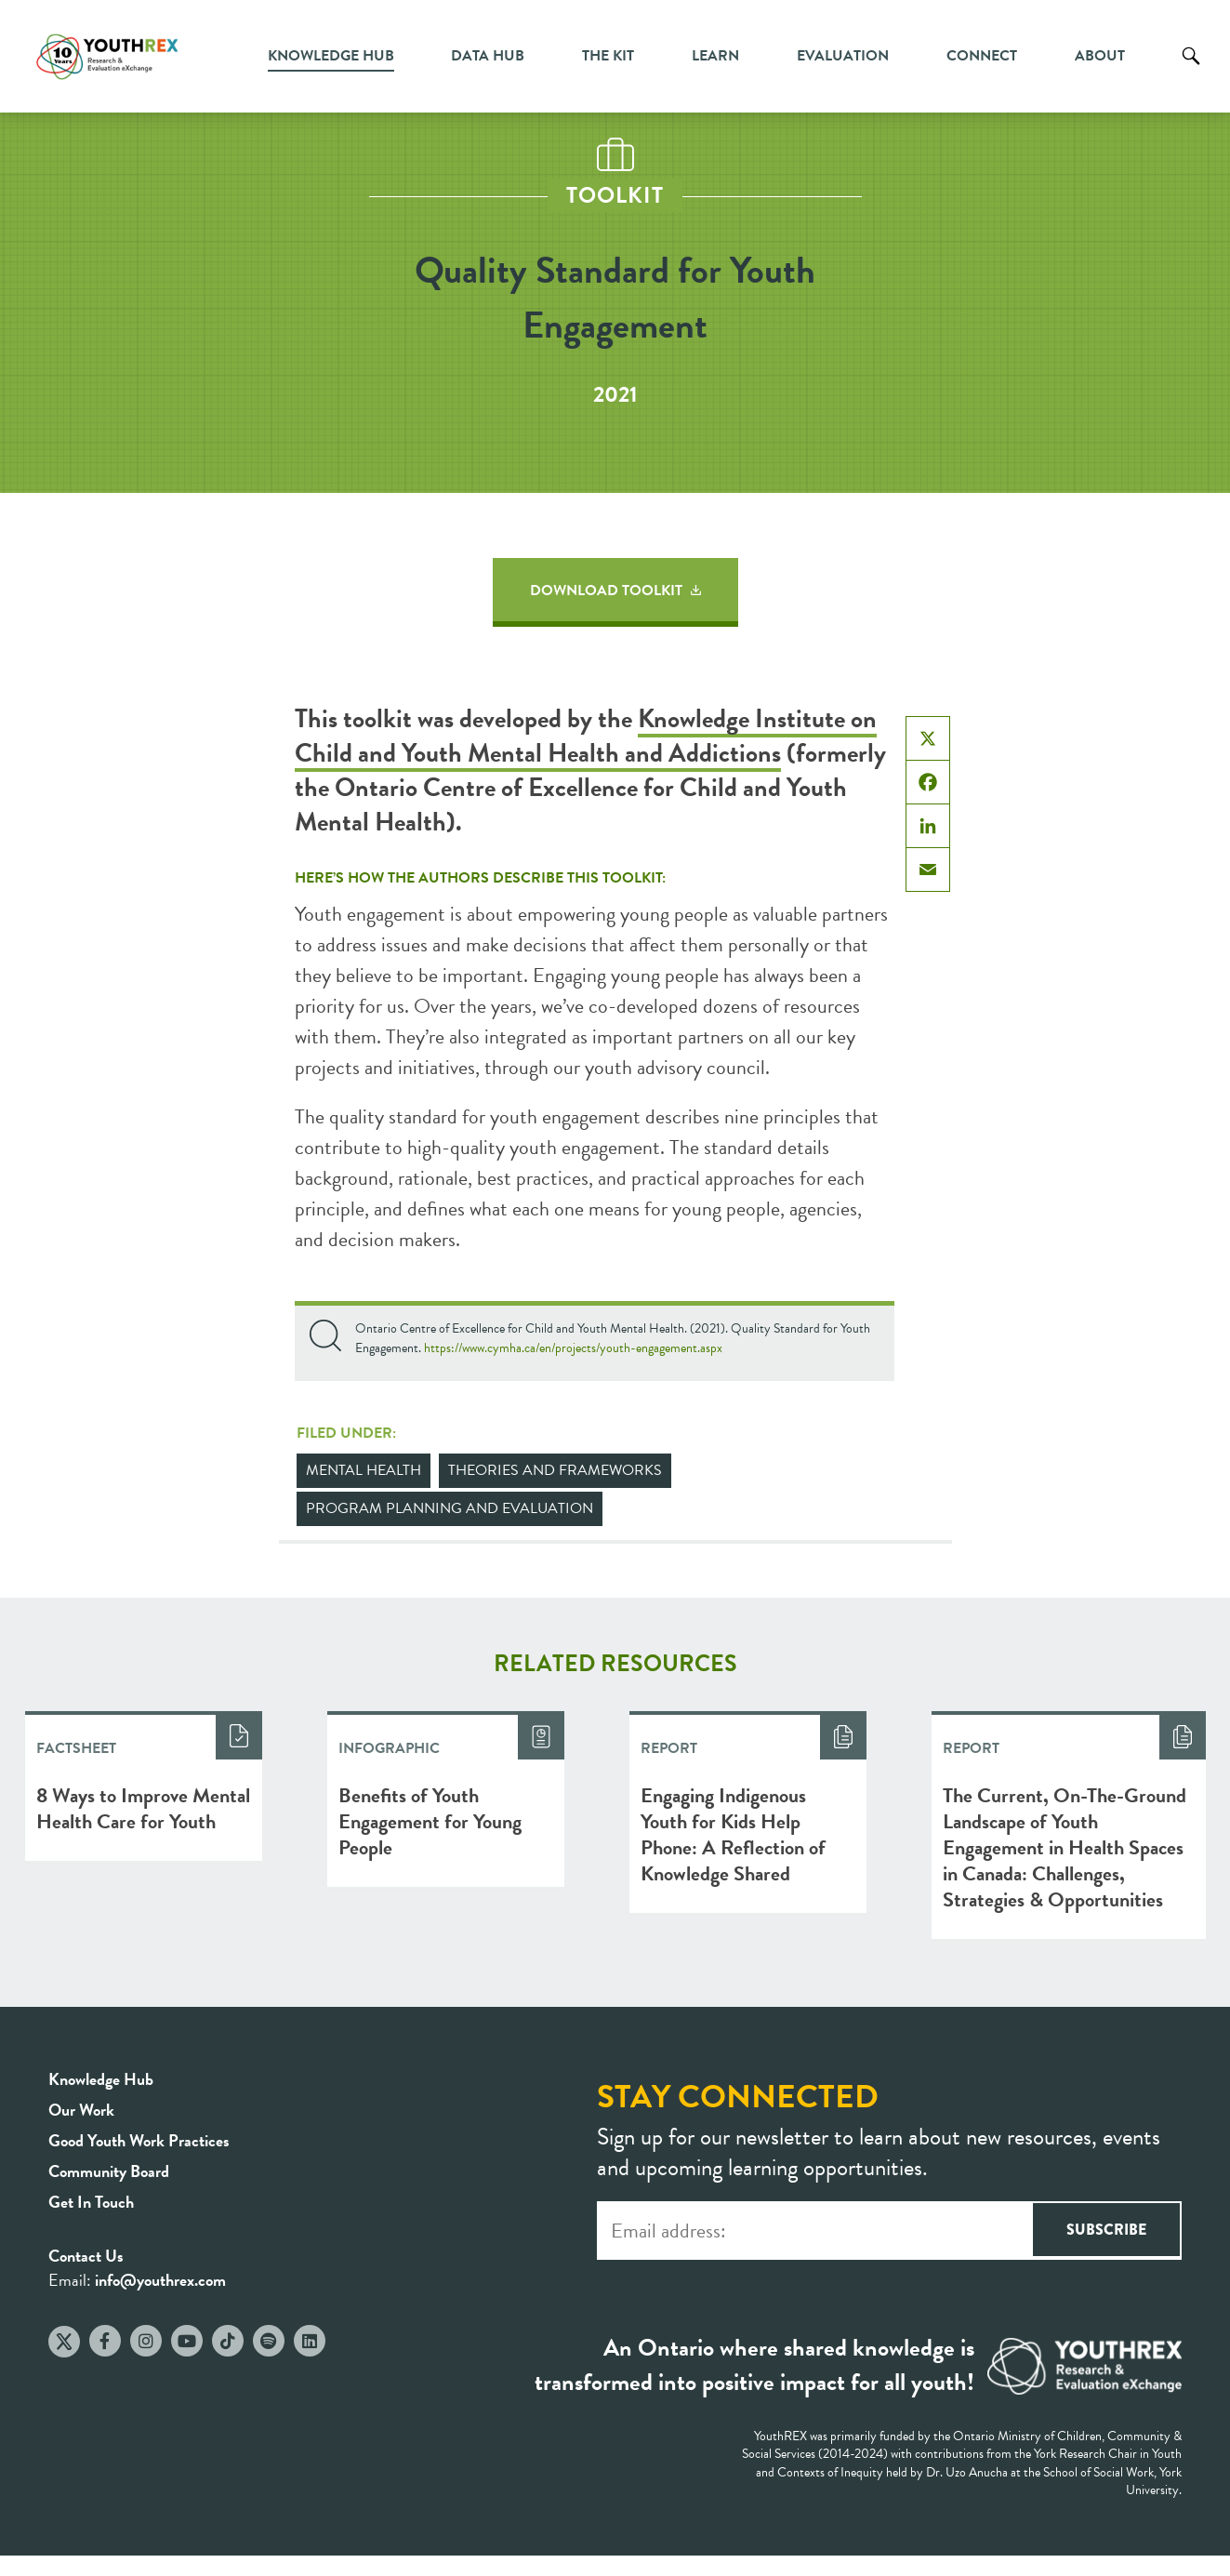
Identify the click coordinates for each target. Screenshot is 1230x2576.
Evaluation (843, 56)
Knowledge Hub (331, 56)
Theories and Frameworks (555, 1470)
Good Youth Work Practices (139, 2140)
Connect (981, 56)
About (1100, 56)
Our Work (81, 2109)
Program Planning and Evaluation (449, 1508)
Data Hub (487, 56)
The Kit (608, 56)
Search (1191, 69)
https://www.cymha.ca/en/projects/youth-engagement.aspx (573, 1348)
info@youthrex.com (160, 2279)
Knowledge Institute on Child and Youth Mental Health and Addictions (586, 735)
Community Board (108, 2171)
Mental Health (363, 1470)
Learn (715, 56)
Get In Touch (91, 2201)
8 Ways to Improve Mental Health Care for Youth (143, 1808)
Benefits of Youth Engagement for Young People (430, 1821)
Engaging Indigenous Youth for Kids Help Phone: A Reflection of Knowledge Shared (733, 1834)
